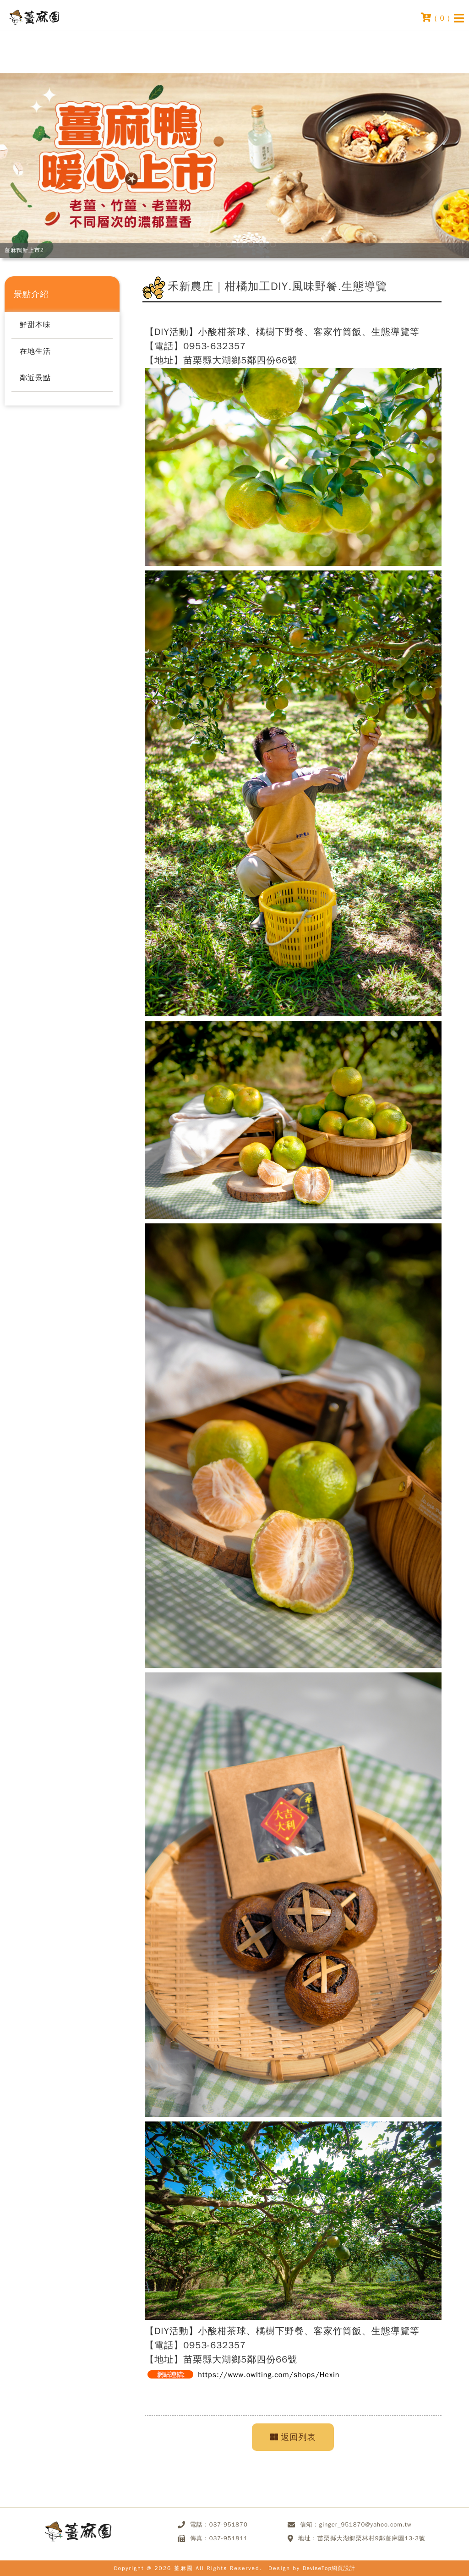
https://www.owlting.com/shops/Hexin (268, 2374)
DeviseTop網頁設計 (329, 2568)
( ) (435, 17)
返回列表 (293, 2437)
